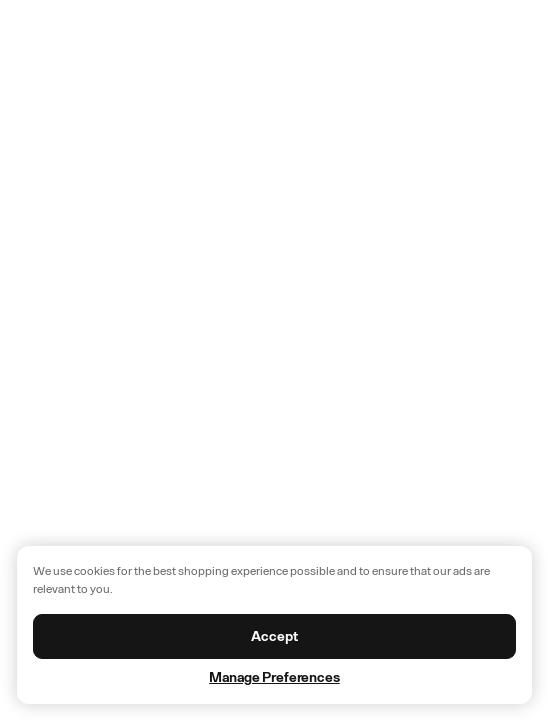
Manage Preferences (274, 677)
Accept (274, 636)
